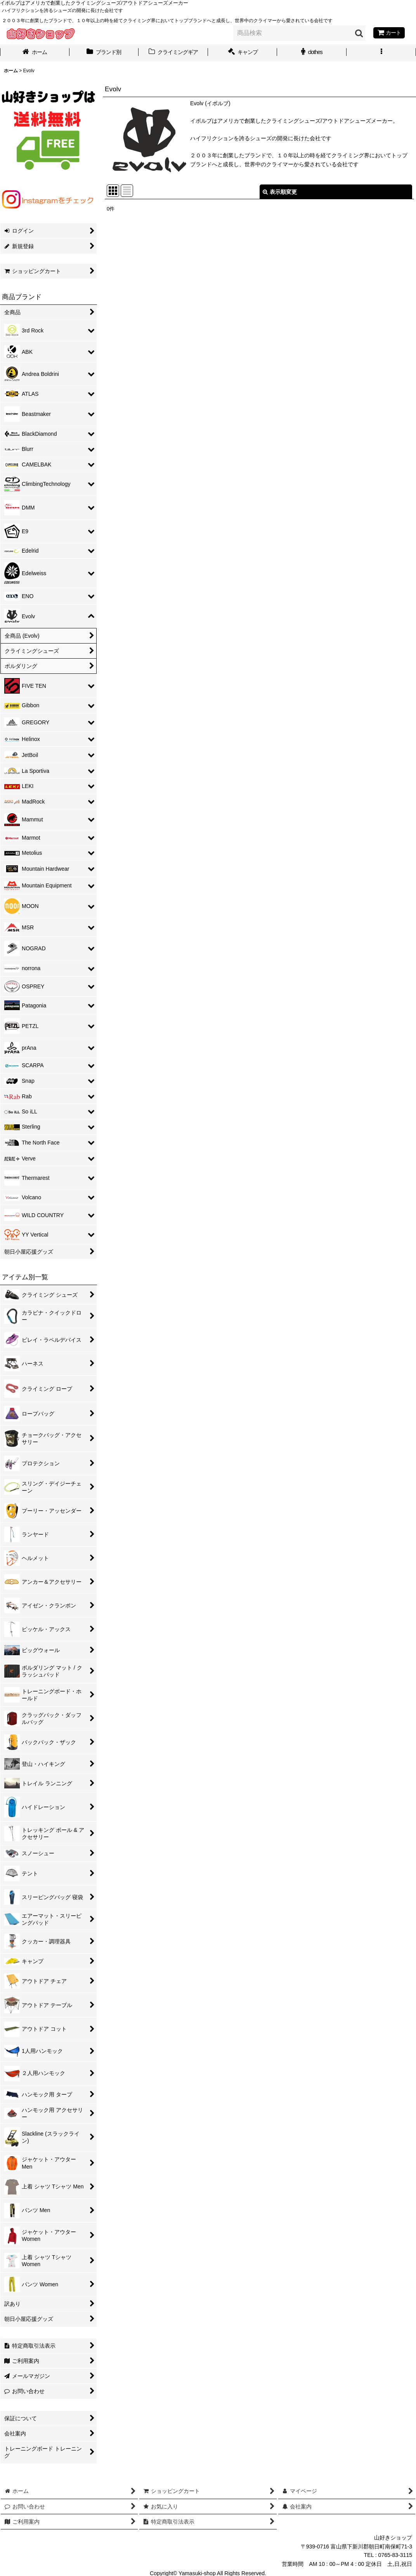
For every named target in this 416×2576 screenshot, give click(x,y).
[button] (381, 52)
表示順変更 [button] (280, 192)
